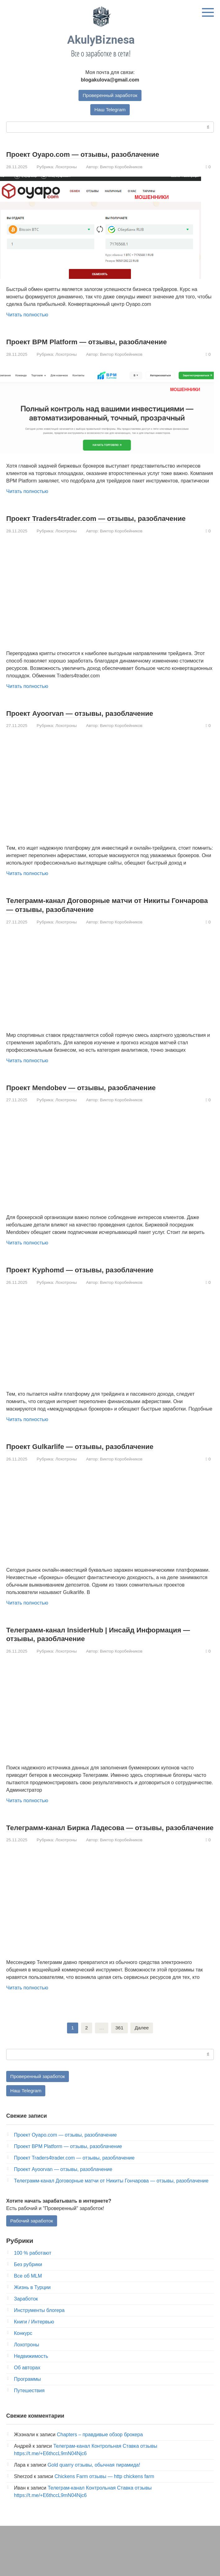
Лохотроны (66, 167)
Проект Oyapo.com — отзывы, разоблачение (95, 154)
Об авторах (27, 2386)
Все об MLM (28, 2295)
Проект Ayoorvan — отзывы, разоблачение (92, 722)
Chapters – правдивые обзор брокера (100, 2453)
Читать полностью (27, 315)
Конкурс (23, 2352)
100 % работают (32, 2272)
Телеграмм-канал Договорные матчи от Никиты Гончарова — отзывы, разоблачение (101, 914)
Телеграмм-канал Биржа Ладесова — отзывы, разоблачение (98, 1841)
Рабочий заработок (32, 2239)
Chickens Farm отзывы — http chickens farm (104, 2495)
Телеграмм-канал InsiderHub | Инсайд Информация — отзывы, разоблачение (108, 1643)
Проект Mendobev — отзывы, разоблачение (93, 1096)
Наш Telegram (110, 109)
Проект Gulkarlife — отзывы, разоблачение (92, 1455)
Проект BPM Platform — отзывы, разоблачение (100, 341)
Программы (27, 2398)
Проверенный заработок (110, 95)
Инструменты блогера (39, 2329)
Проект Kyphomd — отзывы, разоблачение (92, 1279)
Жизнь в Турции (32, 2306)
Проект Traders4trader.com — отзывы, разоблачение (82, 523)
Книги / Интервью (34, 2341)
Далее (142, 2046)
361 (119, 2046)
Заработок (26, 2318)
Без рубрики (28, 2283)
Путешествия (29, 2409)
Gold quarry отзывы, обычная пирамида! (93, 2484)
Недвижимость (31, 2375)
